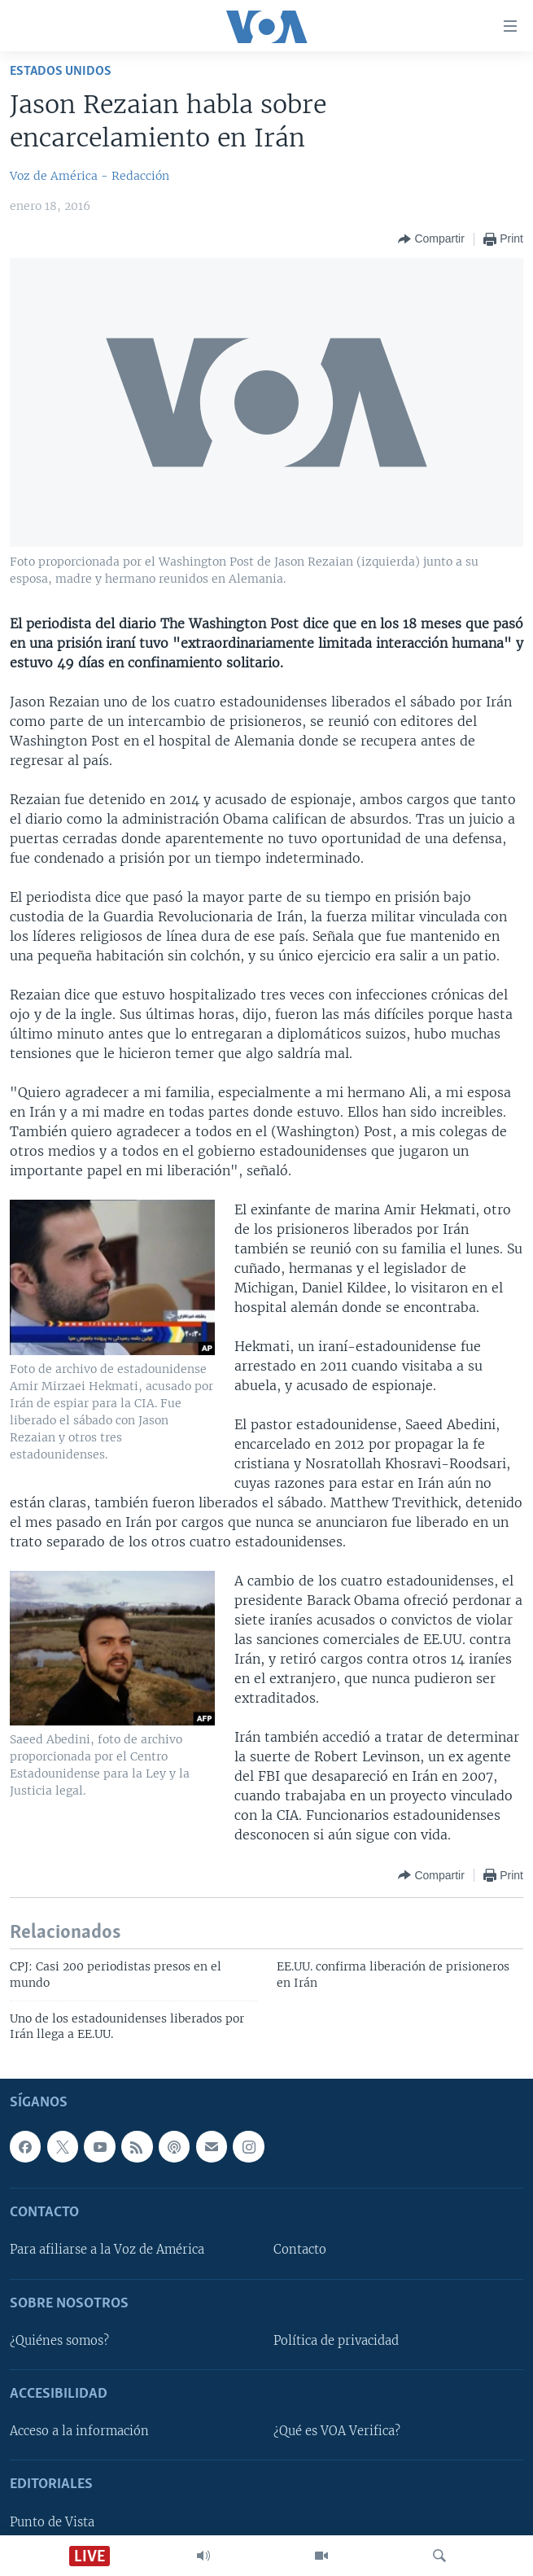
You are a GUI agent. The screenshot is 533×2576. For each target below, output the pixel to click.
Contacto (299, 2249)
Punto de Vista (52, 2521)
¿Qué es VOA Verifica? (336, 2431)
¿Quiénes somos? (59, 2340)
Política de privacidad (336, 2340)
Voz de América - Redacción (89, 175)
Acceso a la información (79, 2431)
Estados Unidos (60, 71)
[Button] (431, 239)
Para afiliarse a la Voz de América (107, 2249)
